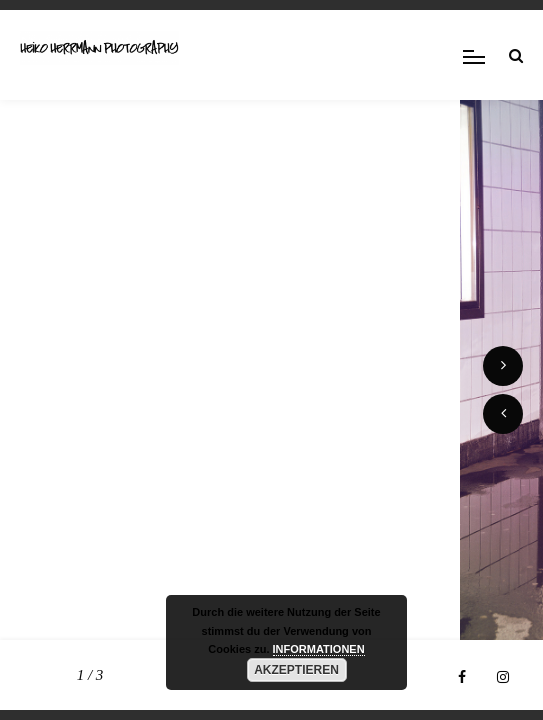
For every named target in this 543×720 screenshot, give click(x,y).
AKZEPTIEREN (296, 670)
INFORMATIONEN (319, 649)
